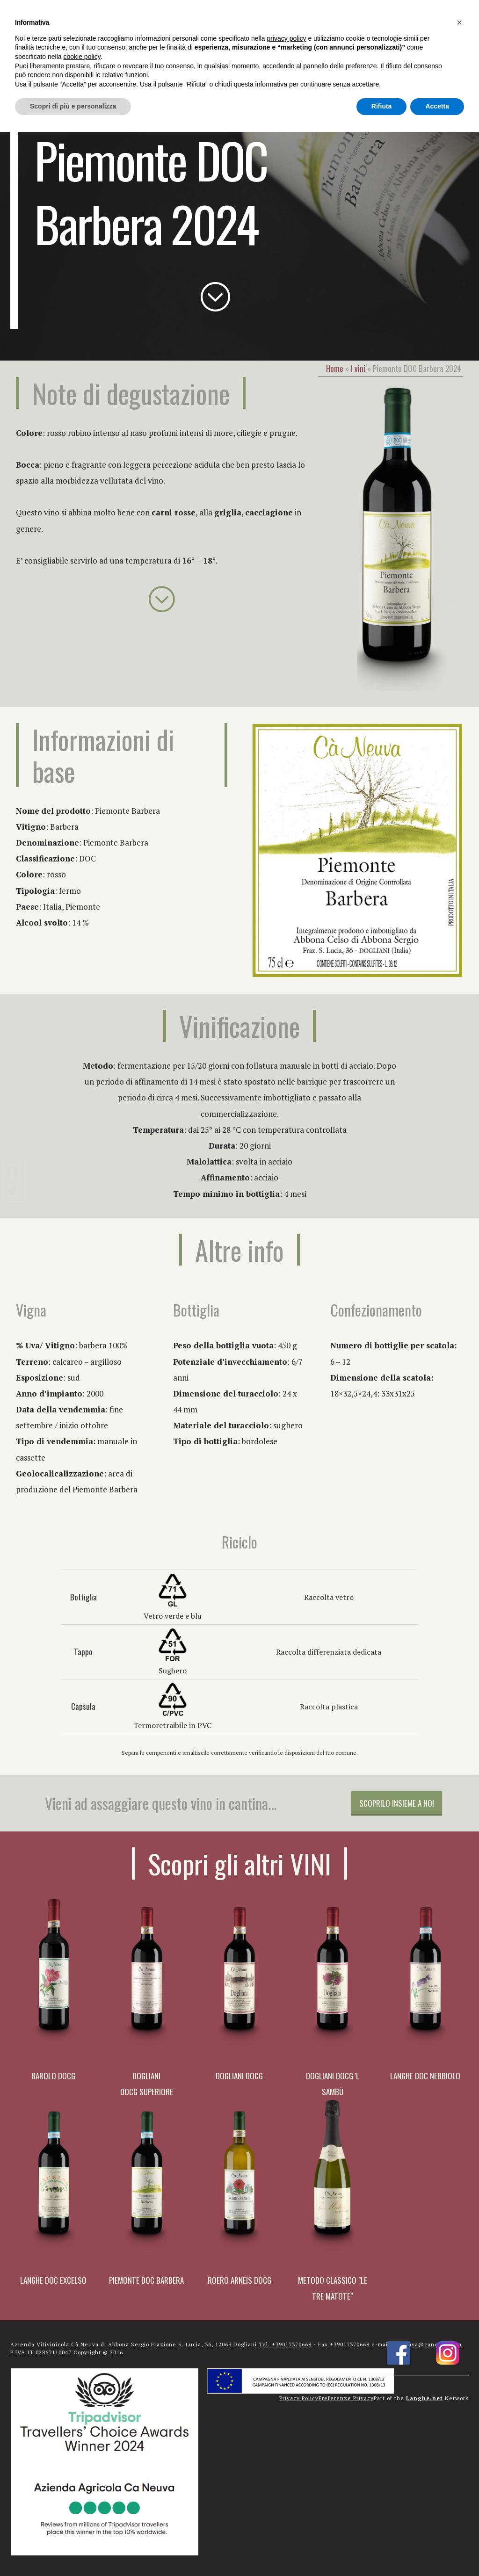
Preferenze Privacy (346, 2398)
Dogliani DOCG (239, 2076)
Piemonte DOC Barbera (146, 2280)
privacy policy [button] (286, 38)
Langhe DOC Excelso (53, 2280)
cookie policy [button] (82, 56)
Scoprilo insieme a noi (396, 1803)
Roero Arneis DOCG (239, 2280)
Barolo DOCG (53, 2076)
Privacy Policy (299, 2398)
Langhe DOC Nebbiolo (425, 2076)
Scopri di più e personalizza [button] (73, 106)
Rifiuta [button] (381, 106)
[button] (459, 22)
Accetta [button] (437, 106)
